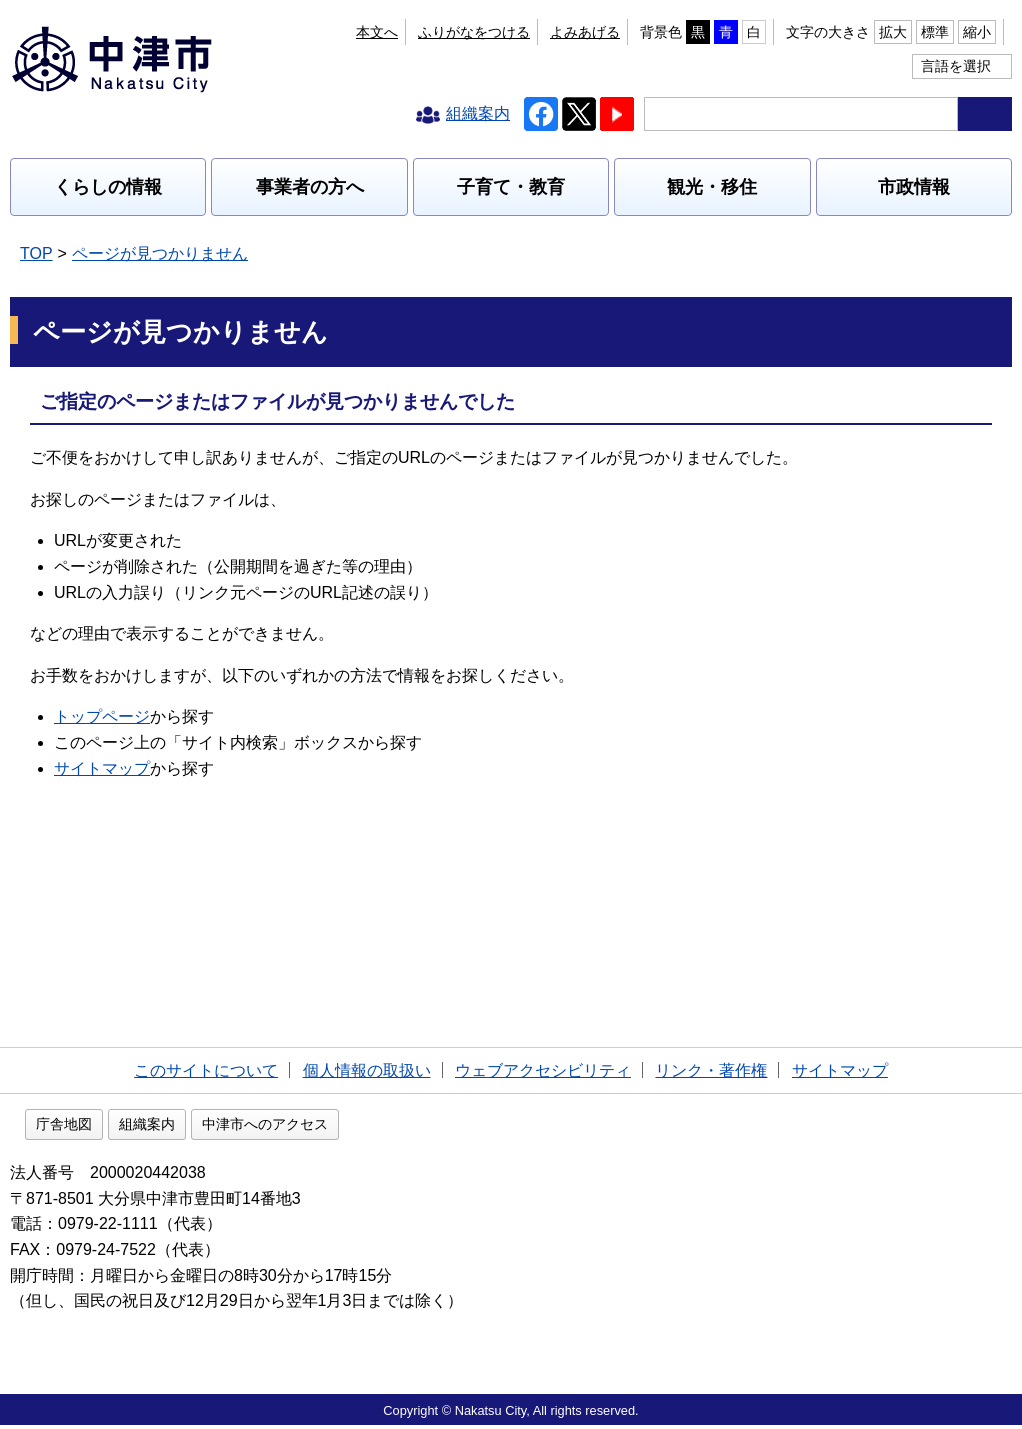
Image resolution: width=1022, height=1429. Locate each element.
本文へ (377, 32)
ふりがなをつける (474, 32)
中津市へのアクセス (393, 1128)
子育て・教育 (511, 187)
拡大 (893, 32)
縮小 (977, 32)
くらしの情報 (108, 187)
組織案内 (275, 1128)
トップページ (102, 716)
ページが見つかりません (160, 253)
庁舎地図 (192, 1128)
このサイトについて (206, 1070)
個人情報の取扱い (367, 1070)
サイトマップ (102, 768)
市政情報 (914, 187)
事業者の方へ (310, 187)
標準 (935, 32)
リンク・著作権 (711, 1070)
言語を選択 (956, 66)
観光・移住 (712, 187)
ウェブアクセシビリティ (543, 1070)
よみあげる (585, 32)
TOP (36, 253)
